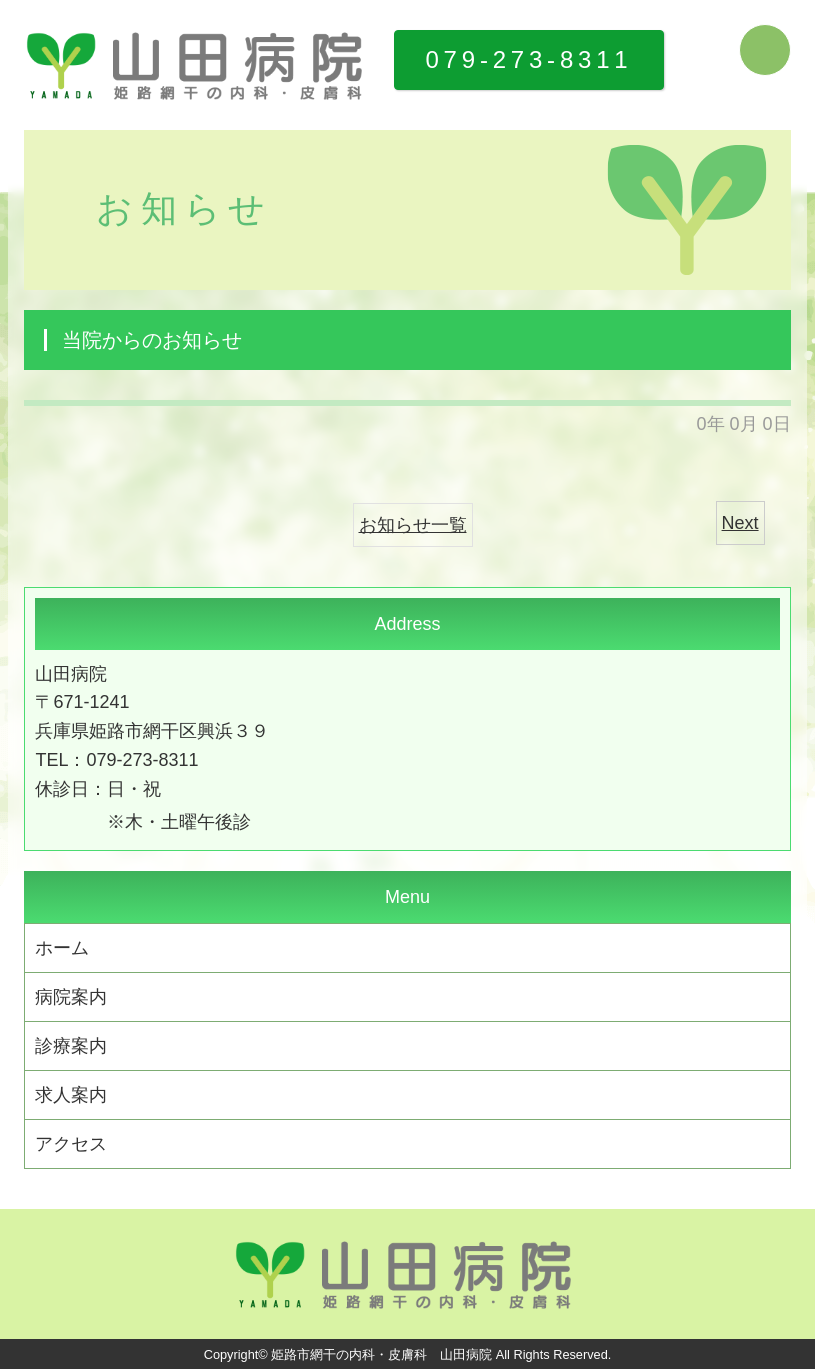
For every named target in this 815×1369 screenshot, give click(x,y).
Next (740, 523)
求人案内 (71, 1095)
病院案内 (71, 997)
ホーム (62, 948)
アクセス (71, 1144)
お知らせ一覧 (413, 525)
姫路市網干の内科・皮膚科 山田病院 (381, 1354)
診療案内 (71, 1046)
